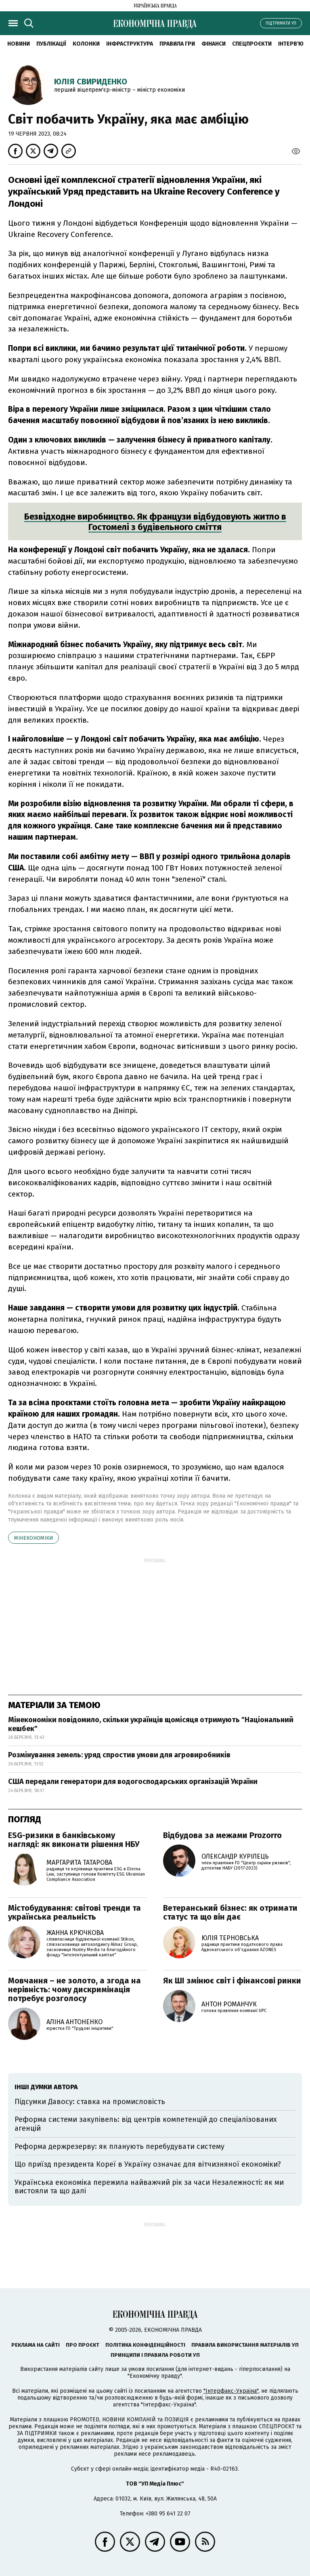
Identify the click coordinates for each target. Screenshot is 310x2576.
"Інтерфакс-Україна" (230, 2390)
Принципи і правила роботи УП (155, 2355)
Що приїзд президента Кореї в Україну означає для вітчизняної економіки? (148, 2164)
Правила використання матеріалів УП (245, 2345)
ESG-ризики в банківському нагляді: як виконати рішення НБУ (74, 1839)
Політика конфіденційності (145, 2345)
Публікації (51, 43)
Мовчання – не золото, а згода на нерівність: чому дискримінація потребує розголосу (74, 1989)
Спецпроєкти (252, 43)
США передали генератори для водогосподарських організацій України (133, 1781)
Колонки (86, 43)
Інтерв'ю (291, 43)
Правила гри (177, 43)
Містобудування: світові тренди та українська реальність (74, 1912)
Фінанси (213, 43)
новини (18, 43)
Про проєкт (82, 2345)
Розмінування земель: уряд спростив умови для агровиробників (119, 1754)
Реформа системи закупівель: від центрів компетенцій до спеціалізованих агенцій (146, 2124)
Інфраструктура (129, 43)
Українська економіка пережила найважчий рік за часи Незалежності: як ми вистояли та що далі (149, 2187)
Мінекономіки (33, 1538)
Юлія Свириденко (90, 81)
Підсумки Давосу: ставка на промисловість (90, 2101)
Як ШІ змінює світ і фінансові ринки (232, 1980)
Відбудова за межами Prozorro (222, 1835)
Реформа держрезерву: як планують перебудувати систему (119, 2146)
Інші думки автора (46, 2087)
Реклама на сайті (35, 2345)
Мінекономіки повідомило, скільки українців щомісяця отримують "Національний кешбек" (150, 1724)
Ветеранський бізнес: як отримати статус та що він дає (230, 1912)
